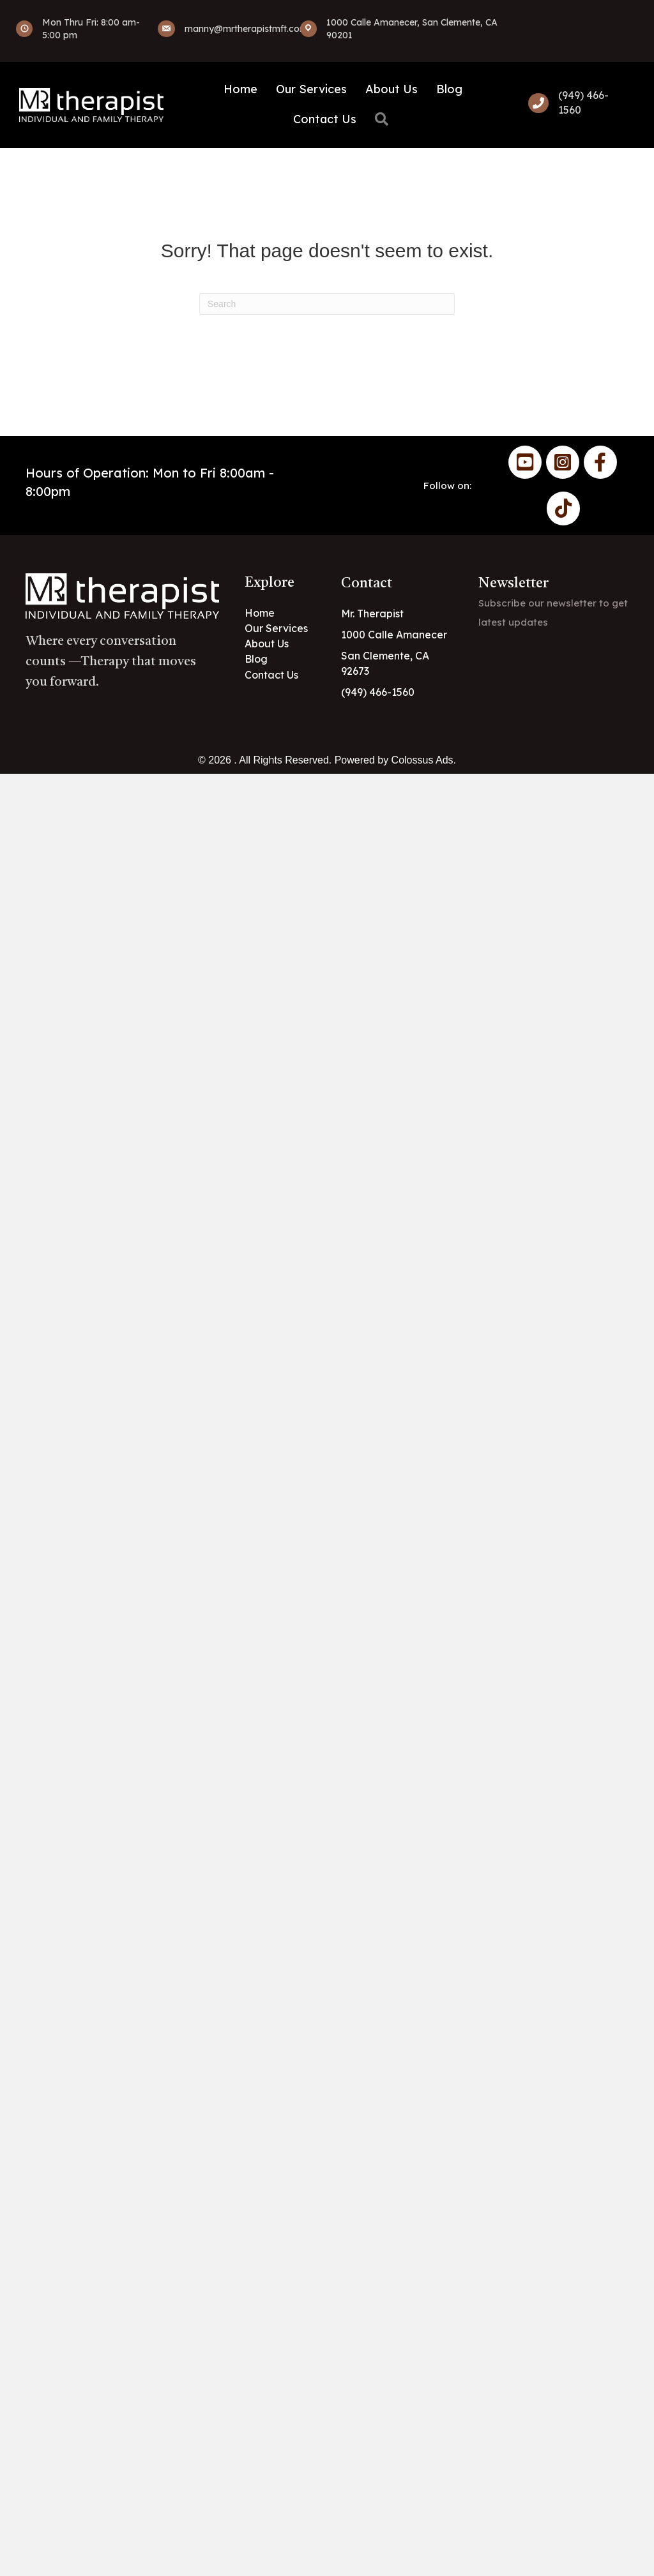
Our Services (311, 89)
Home (240, 89)
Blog (449, 89)
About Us (391, 89)
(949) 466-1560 (377, 692)
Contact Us (324, 119)
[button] (384, 119)
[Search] (327, 304)
